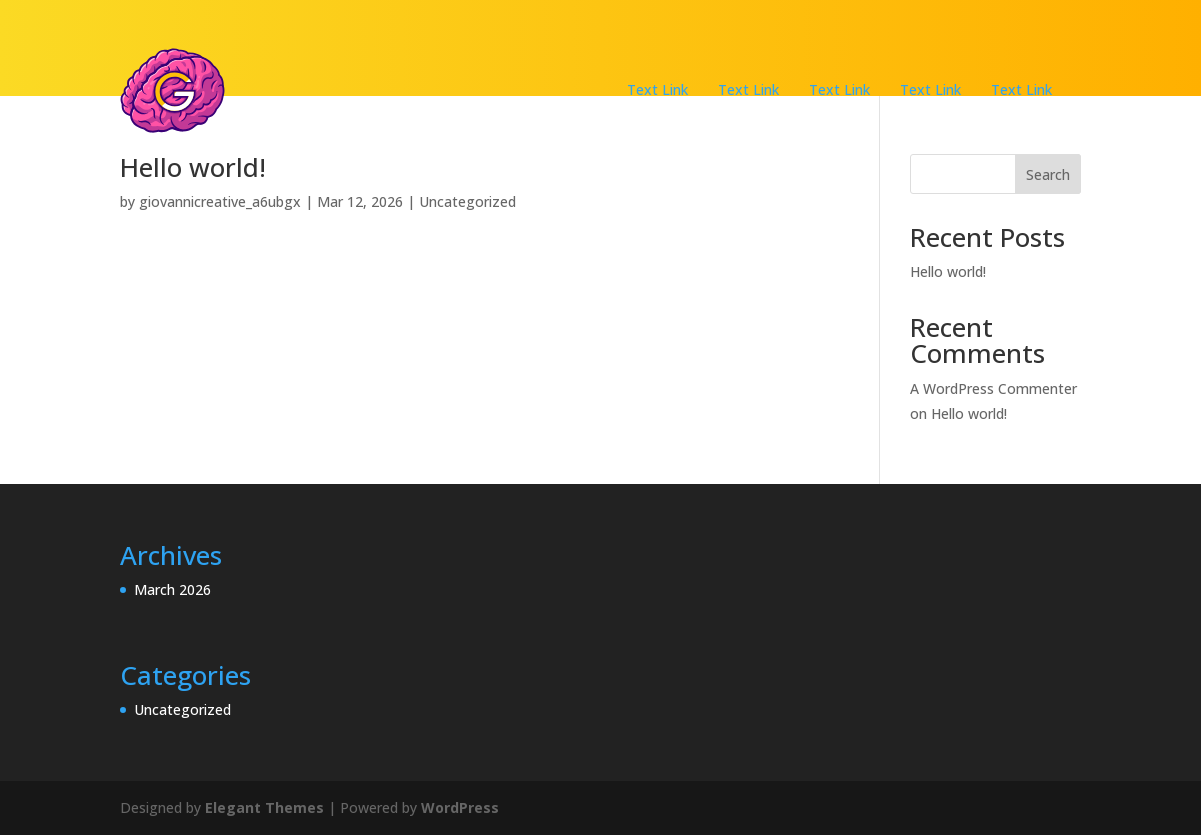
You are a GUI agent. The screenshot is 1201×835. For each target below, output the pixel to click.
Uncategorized (467, 201)
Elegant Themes (264, 807)
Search (1048, 174)
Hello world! (193, 167)
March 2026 (172, 589)
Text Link (657, 89)
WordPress (460, 807)
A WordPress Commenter (993, 388)
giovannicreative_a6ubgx (220, 201)
